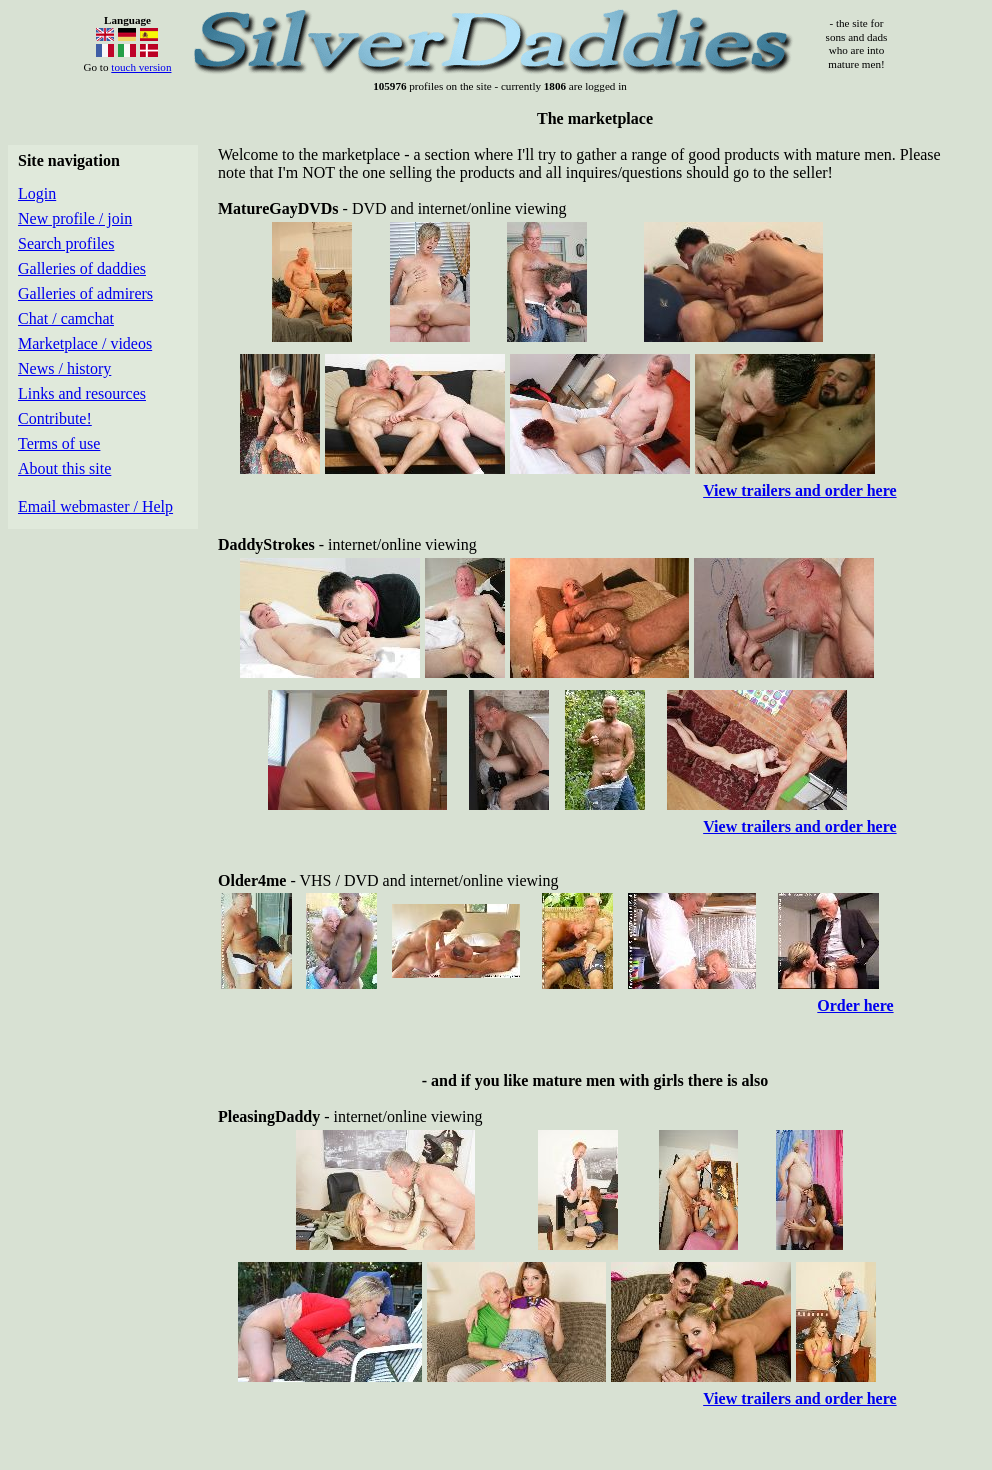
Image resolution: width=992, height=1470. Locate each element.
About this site (64, 468)
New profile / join (75, 218)
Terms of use (59, 443)
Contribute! (55, 418)
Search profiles (66, 243)
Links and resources (82, 393)
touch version (141, 67)
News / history (64, 368)
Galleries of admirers (85, 293)
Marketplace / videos (85, 343)
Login (37, 193)
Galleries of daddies (82, 268)
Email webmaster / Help (95, 506)
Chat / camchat (66, 318)
